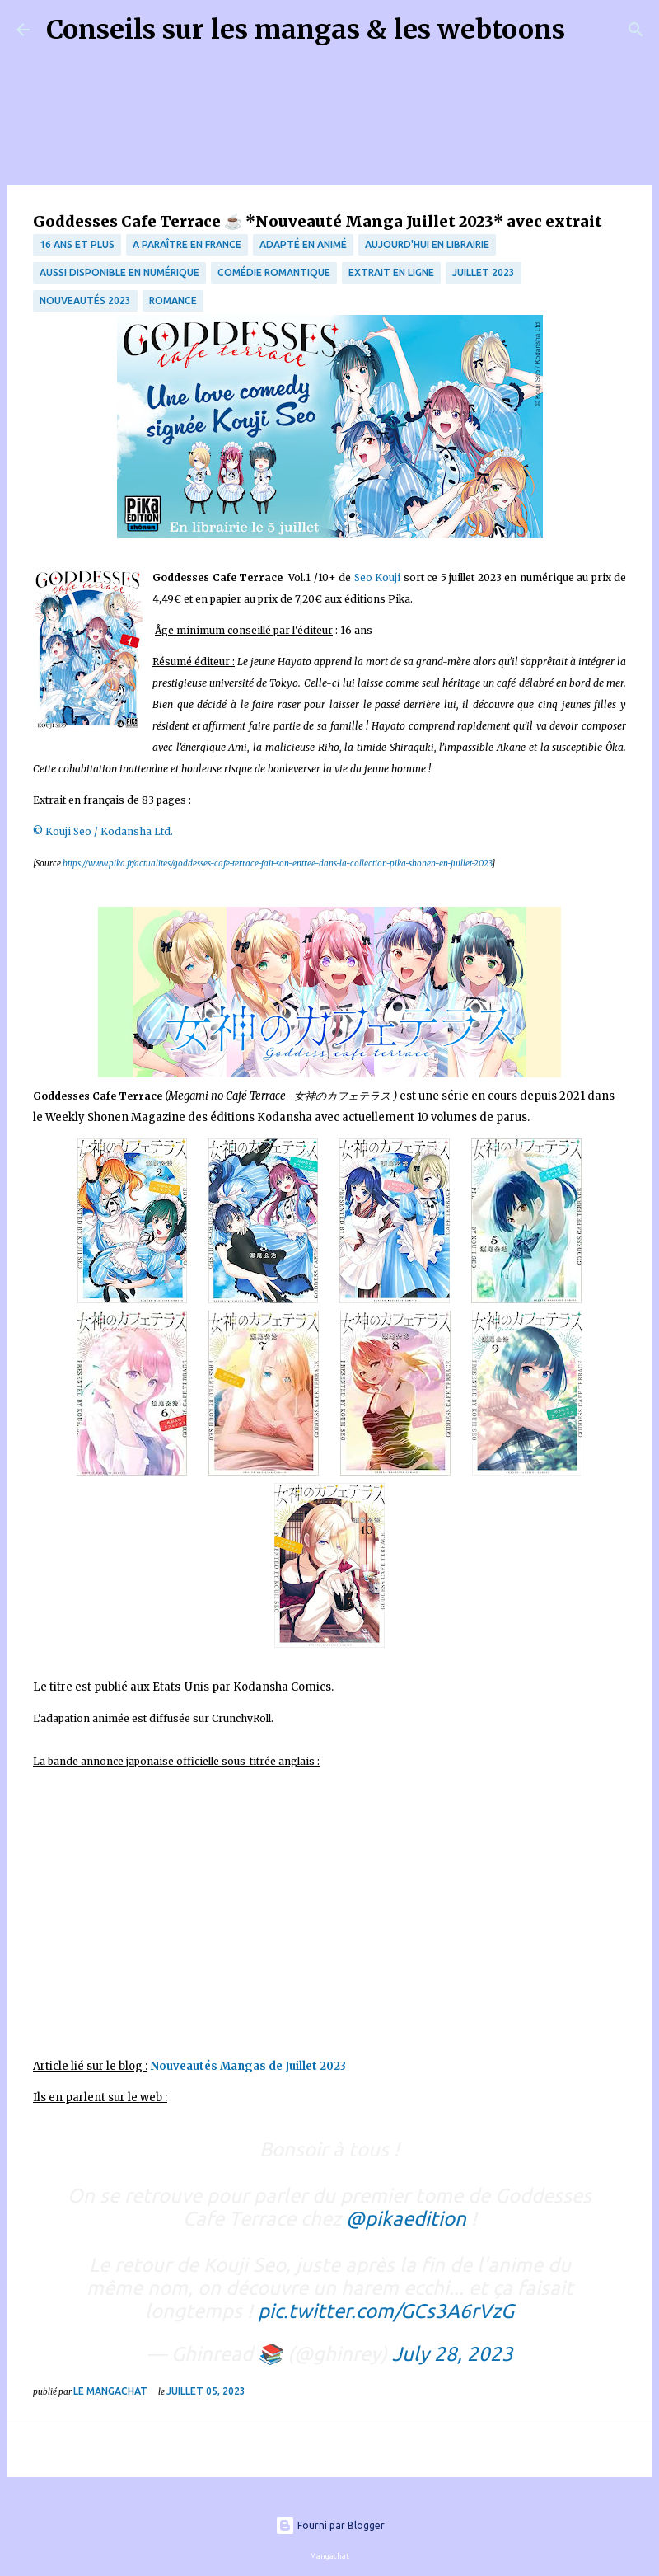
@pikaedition (406, 2219)
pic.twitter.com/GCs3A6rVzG (386, 2311)
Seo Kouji (377, 577)
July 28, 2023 (452, 2354)
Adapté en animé (303, 244)
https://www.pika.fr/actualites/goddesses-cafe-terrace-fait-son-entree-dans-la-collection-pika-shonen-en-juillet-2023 (277, 863)
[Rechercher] (588, 29)
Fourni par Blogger (330, 2525)
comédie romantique (273, 272)
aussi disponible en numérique (119, 272)
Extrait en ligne (391, 272)
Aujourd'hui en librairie (427, 244)
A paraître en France (187, 244)
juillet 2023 (483, 272)
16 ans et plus (77, 244)
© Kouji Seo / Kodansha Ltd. (103, 831)
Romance (173, 300)
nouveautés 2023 (85, 300)
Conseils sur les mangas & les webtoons (305, 29)
